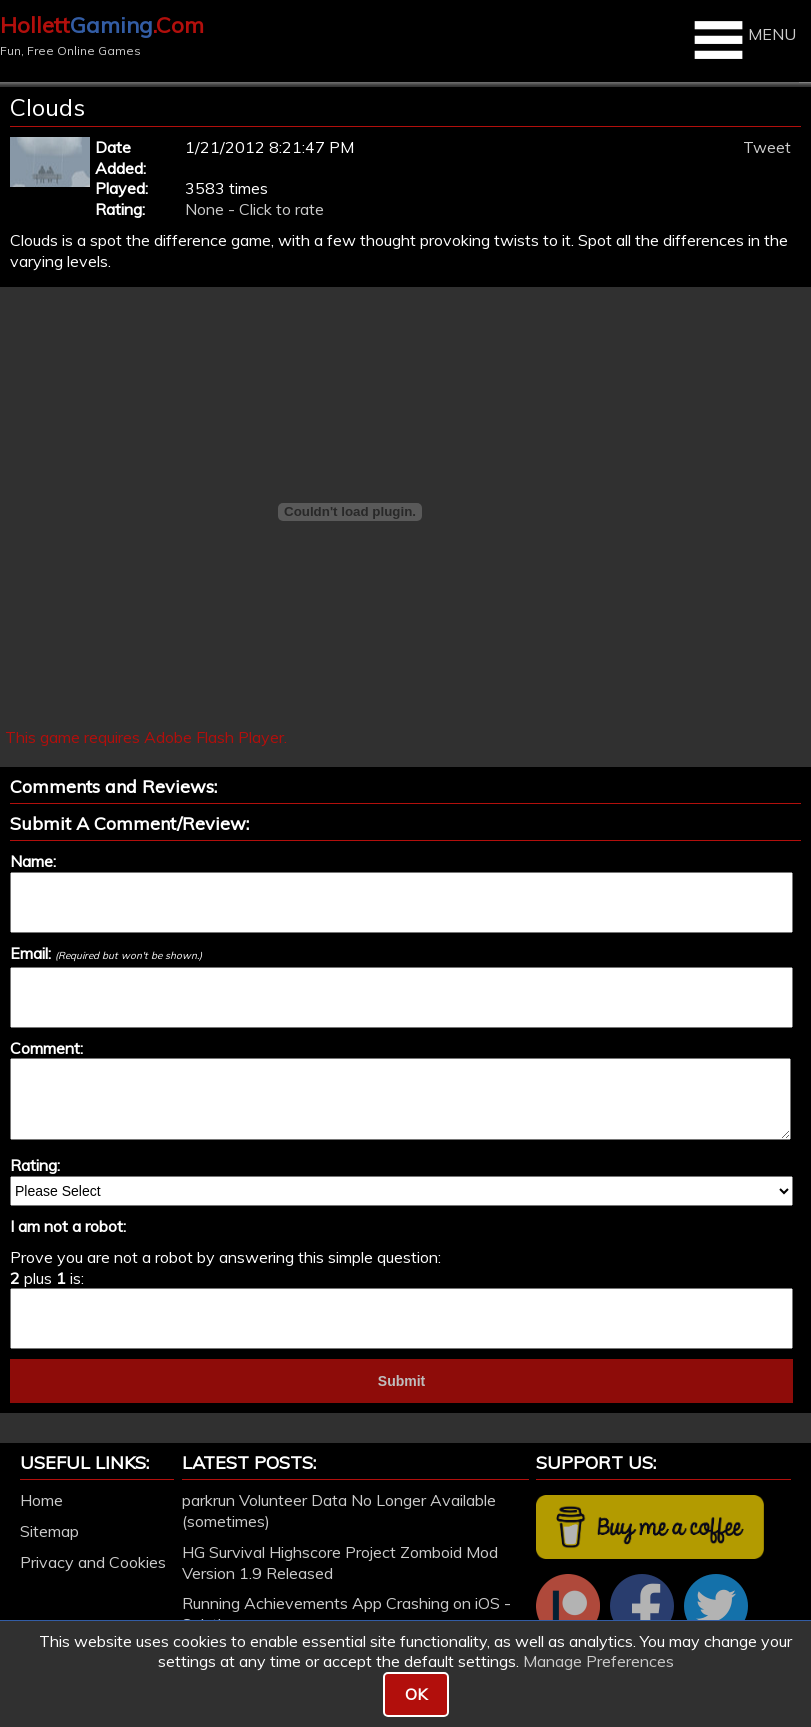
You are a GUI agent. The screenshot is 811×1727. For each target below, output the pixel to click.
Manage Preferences (598, 1661)
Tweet (767, 147)
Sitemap (49, 1531)
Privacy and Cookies (93, 1562)
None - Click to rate (254, 209)
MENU (742, 40)
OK (416, 1694)
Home (41, 1500)
